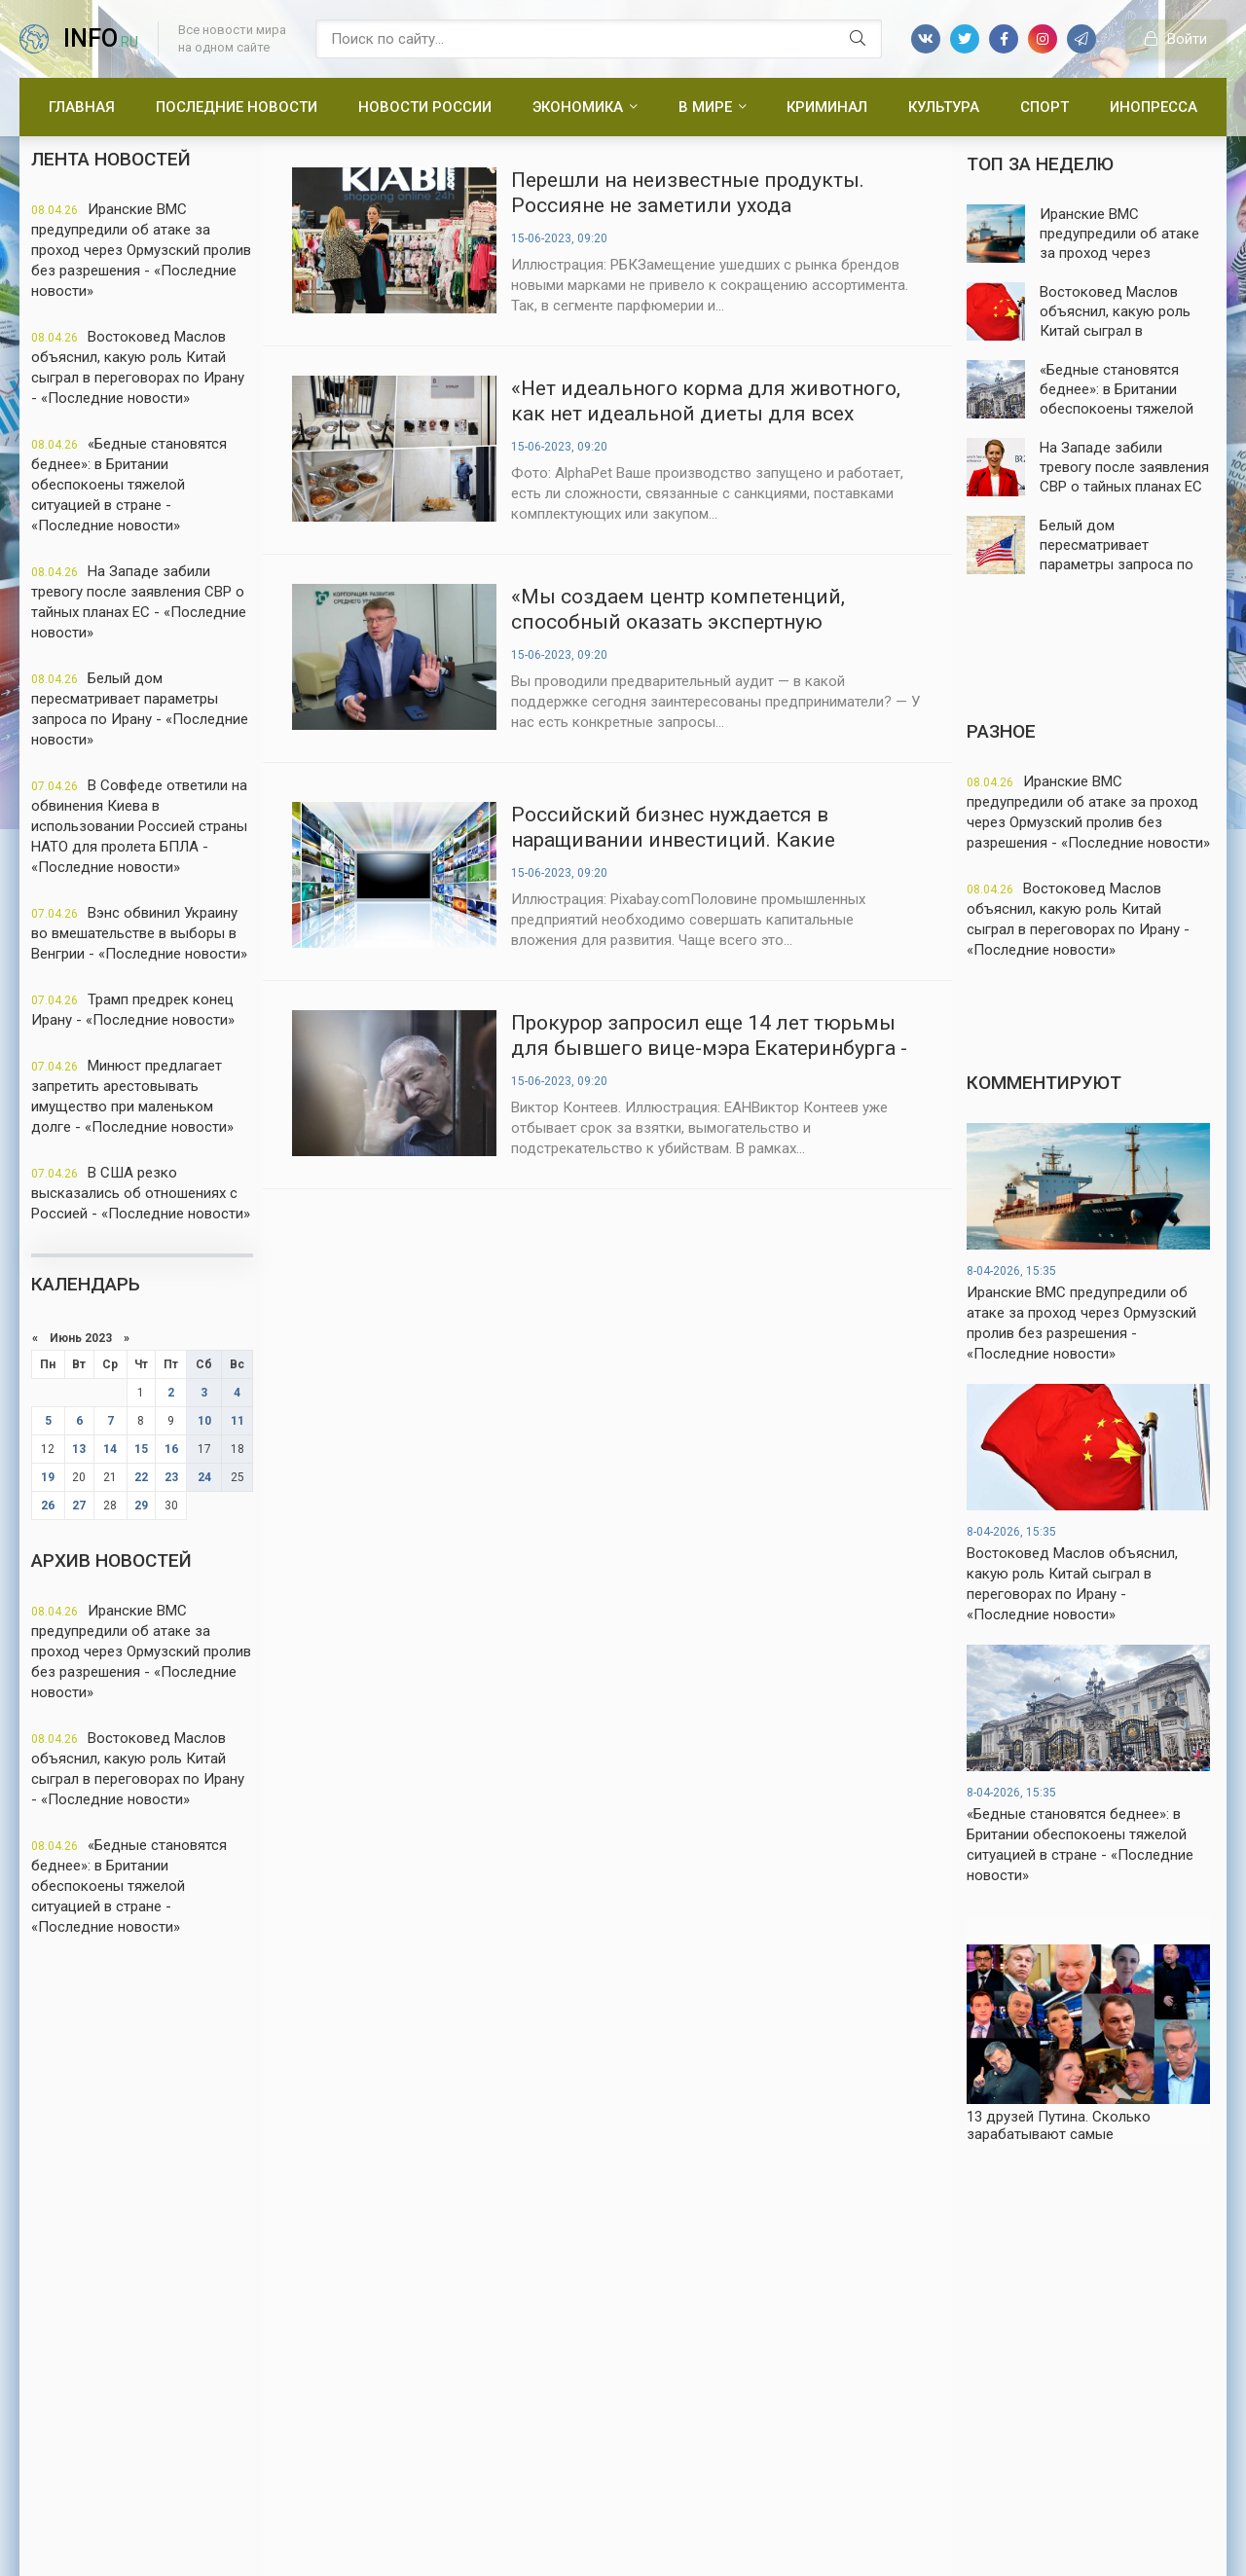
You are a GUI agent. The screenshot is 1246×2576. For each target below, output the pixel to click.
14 (110, 1449)
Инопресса (1153, 107)
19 (48, 1477)
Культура (943, 107)
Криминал (827, 107)
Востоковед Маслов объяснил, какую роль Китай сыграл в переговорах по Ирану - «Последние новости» (137, 367)
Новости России (425, 107)
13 (79, 1449)
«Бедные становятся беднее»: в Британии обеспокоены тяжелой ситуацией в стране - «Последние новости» (129, 484)
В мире (705, 107)
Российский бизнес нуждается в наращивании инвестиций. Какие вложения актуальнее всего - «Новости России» (702, 828)
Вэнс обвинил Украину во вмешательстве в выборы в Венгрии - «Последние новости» (139, 933)
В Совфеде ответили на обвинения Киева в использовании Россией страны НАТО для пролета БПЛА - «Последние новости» (139, 826)
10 (204, 1421)
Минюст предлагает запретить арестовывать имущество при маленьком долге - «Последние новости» (132, 1096)
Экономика (577, 107)
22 (141, 1477)
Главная (82, 107)
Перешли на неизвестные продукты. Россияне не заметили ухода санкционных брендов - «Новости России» (687, 193)
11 (237, 1421)
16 (171, 1449)
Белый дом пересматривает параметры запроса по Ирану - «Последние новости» (139, 709)
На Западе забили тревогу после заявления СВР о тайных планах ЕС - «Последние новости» (138, 601)
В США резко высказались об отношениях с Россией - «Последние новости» (140, 1193)
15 (141, 1449)
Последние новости (236, 107)
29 (141, 1505)
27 (79, 1505)
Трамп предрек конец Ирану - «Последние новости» (133, 1010)
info (100, 38)
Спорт (1044, 107)
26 (48, 1505)
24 (204, 1477)
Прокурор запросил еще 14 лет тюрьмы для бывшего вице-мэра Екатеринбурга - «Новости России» (709, 1036)
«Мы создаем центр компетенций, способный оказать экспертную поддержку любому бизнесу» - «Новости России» (708, 610)
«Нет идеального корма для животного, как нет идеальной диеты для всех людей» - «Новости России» (705, 401)
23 (171, 1477)
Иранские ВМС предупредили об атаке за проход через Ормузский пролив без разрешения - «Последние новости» (141, 250)
